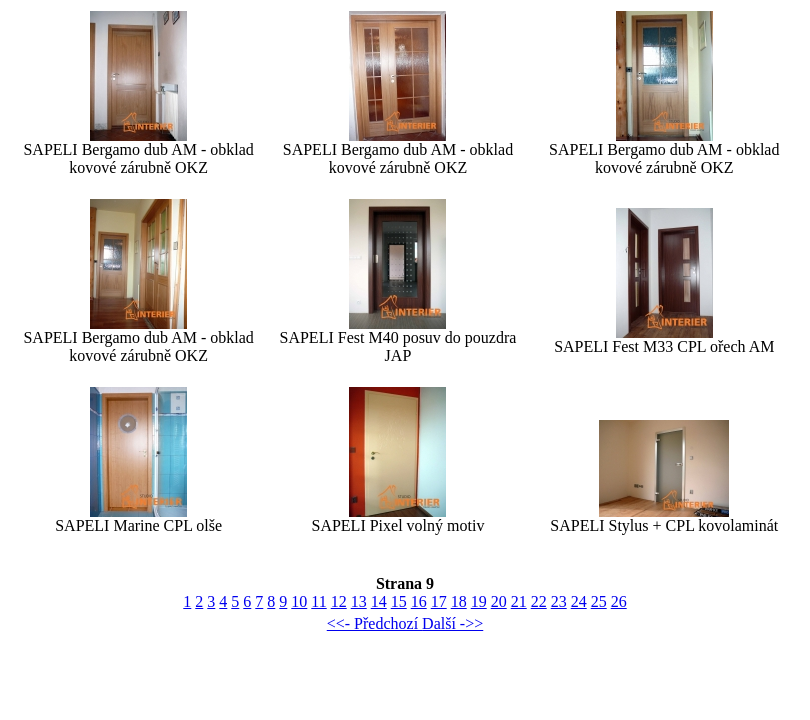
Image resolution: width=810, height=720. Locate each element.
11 (318, 601)
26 (619, 601)
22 (539, 601)
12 (339, 601)
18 (459, 601)
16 (419, 601)
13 (359, 601)
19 (479, 601)
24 (579, 601)
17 (439, 601)
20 (499, 601)
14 (379, 601)
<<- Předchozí (374, 623)
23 (559, 601)
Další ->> (452, 623)
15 (399, 601)
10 (299, 601)
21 (519, 601)
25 (599, 601)
